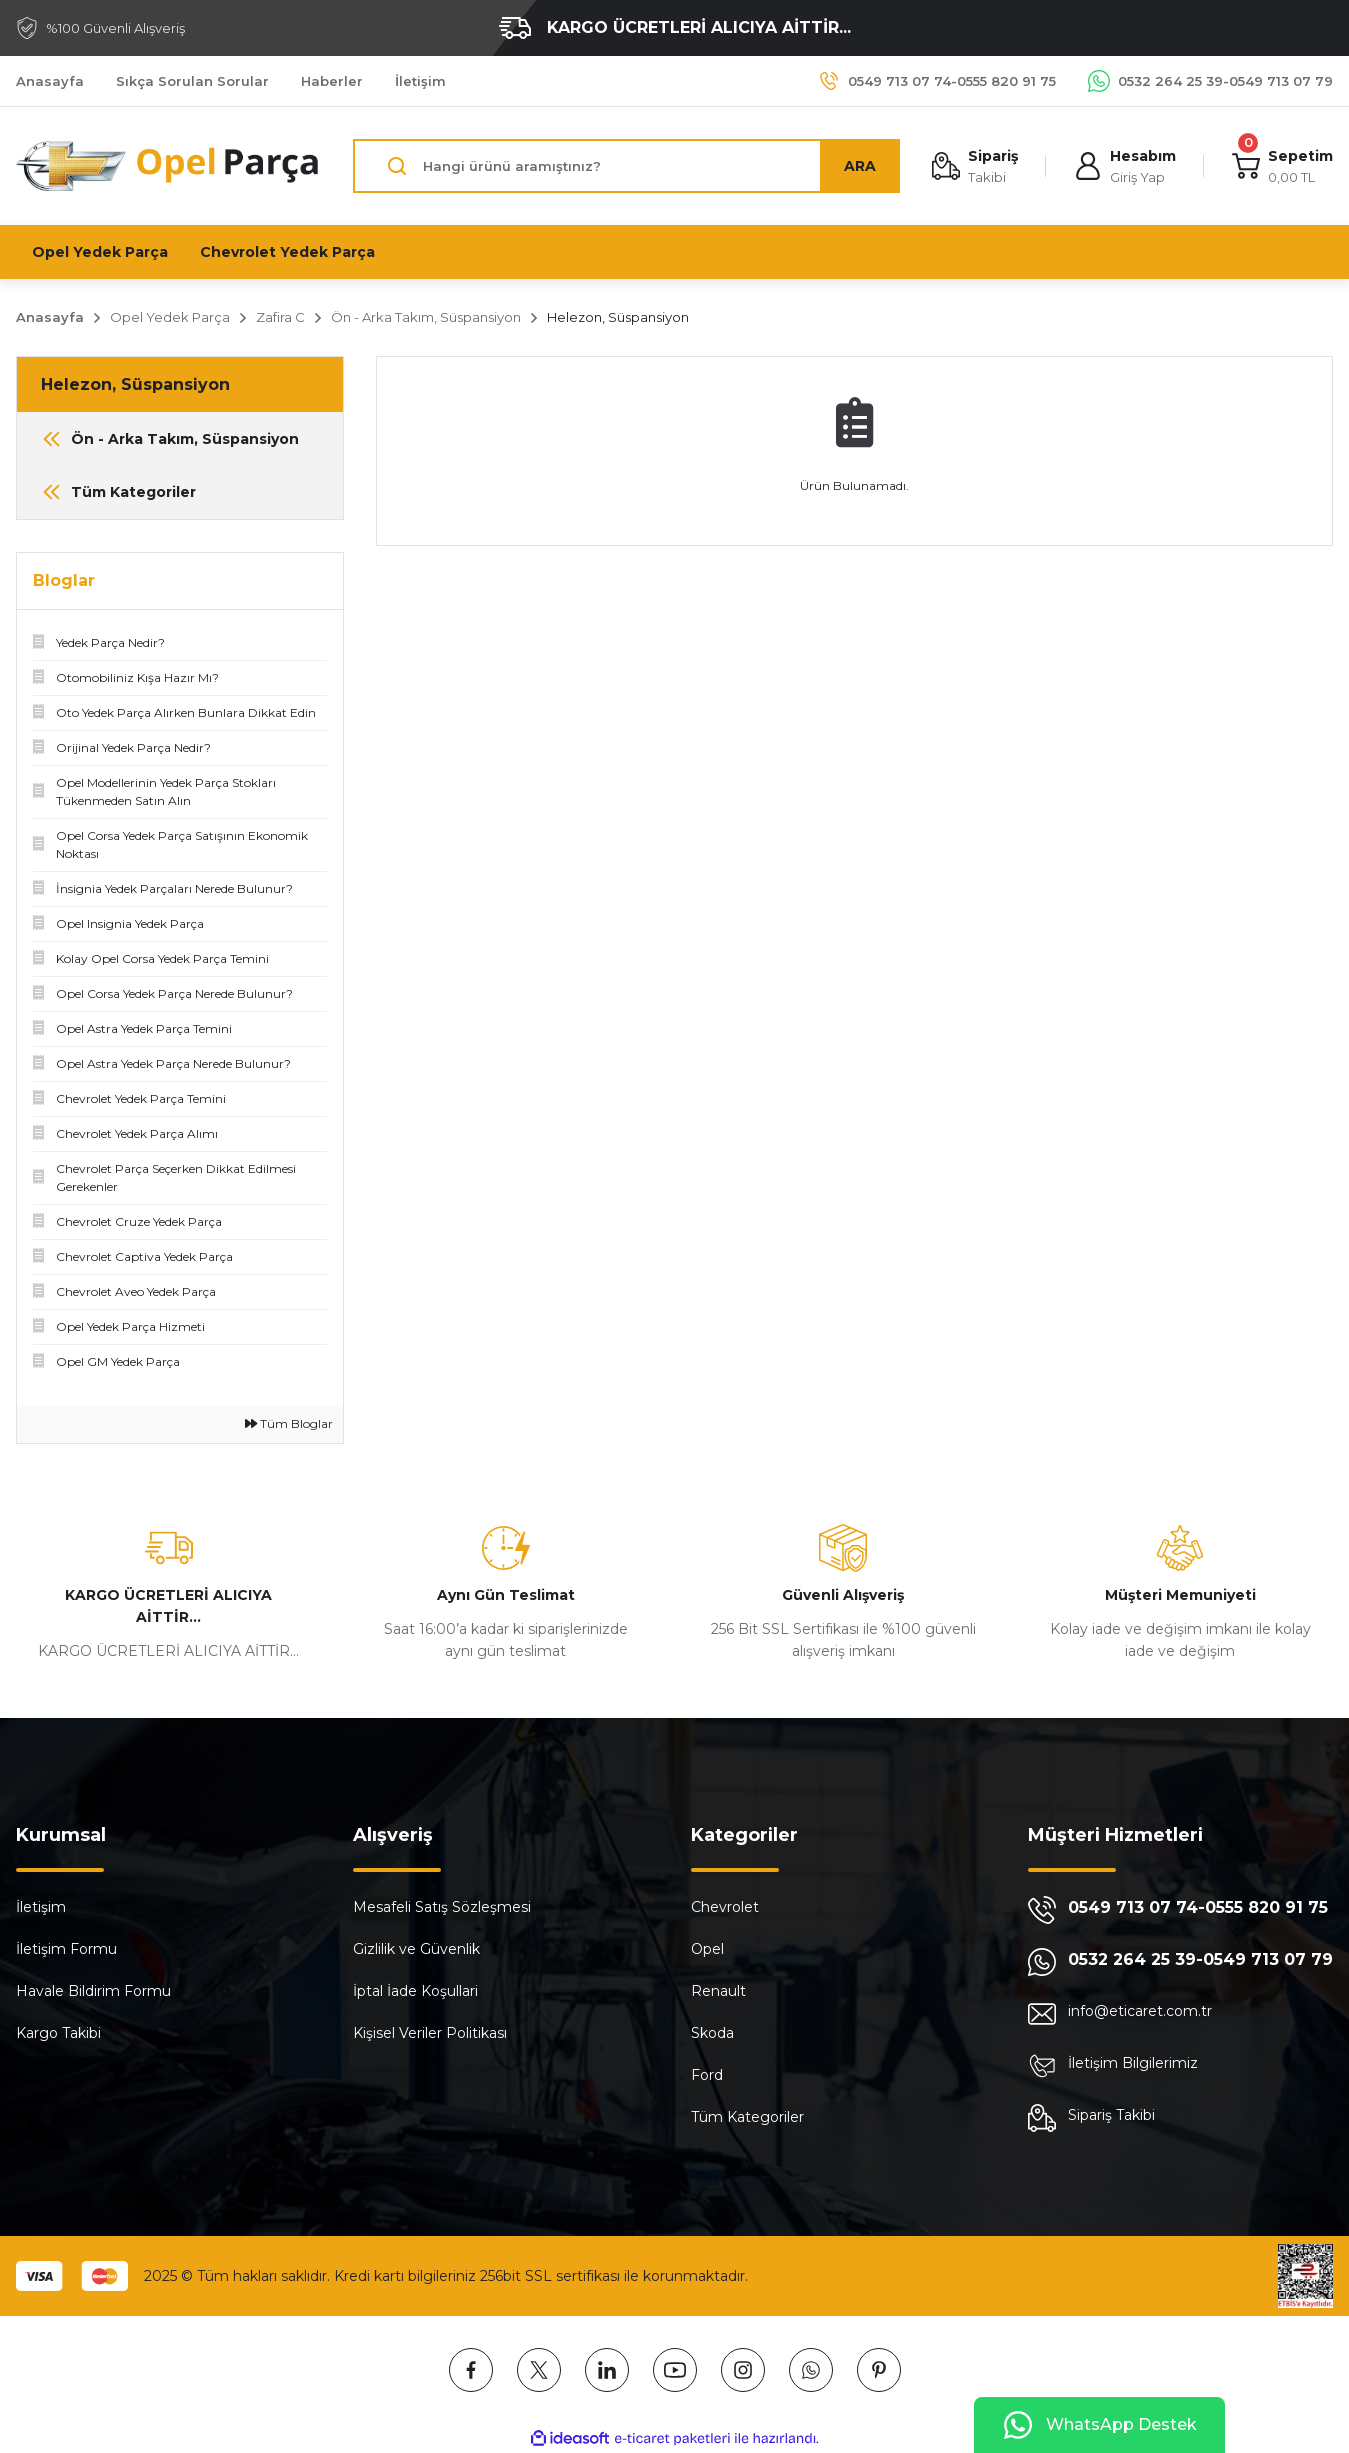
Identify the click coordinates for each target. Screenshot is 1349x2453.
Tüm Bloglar (289, 1423)
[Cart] (1282, 166)
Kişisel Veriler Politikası (430, 2033)
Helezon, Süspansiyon (618, 317)
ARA (860, 166)
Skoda (712, 2033)
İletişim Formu (66, 1949)
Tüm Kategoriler (747, 2117)
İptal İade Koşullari (415, 1991)
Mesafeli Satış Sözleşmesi (442, 1907)
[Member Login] (1125, 166)
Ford (707, 2075)
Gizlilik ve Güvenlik (416, 1949)
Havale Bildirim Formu (93, 1991)
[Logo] (168, 166)
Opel (707, 1949)
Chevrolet (725, 1907)
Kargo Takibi (58, 2033)
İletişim (41, 1907)
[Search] (626, 166)
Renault (718, 1991)
